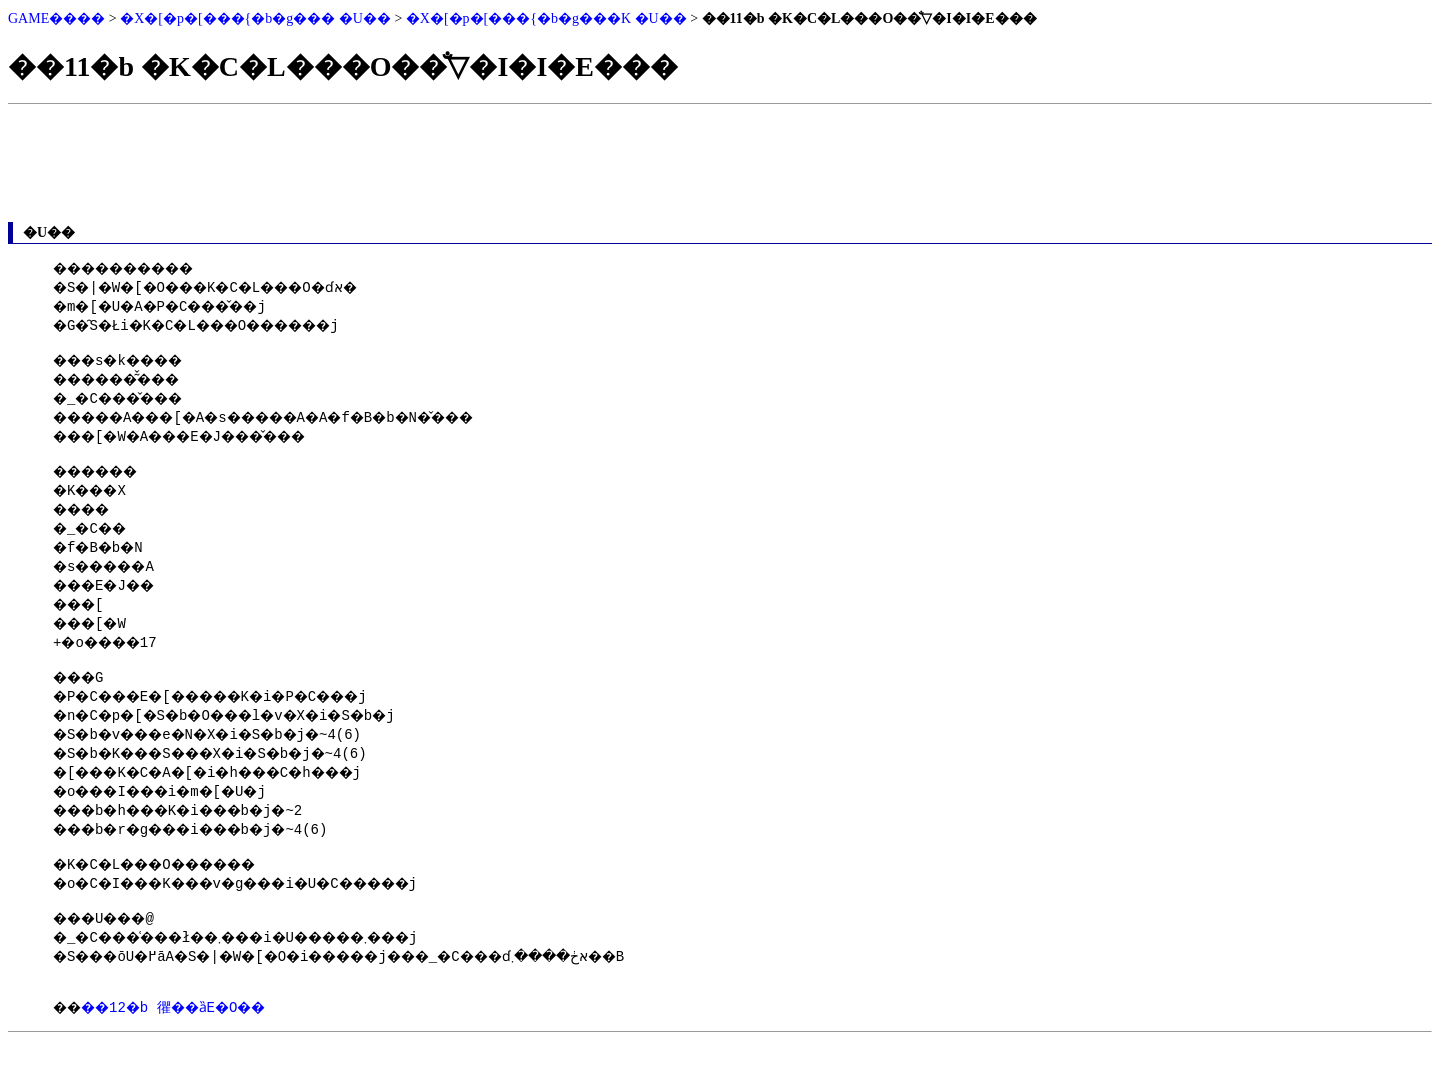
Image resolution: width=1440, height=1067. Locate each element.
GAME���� (56, 18)
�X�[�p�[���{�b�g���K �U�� (546, 18)
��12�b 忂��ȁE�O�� (190, 1027)
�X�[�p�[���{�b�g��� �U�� (255, 18)
